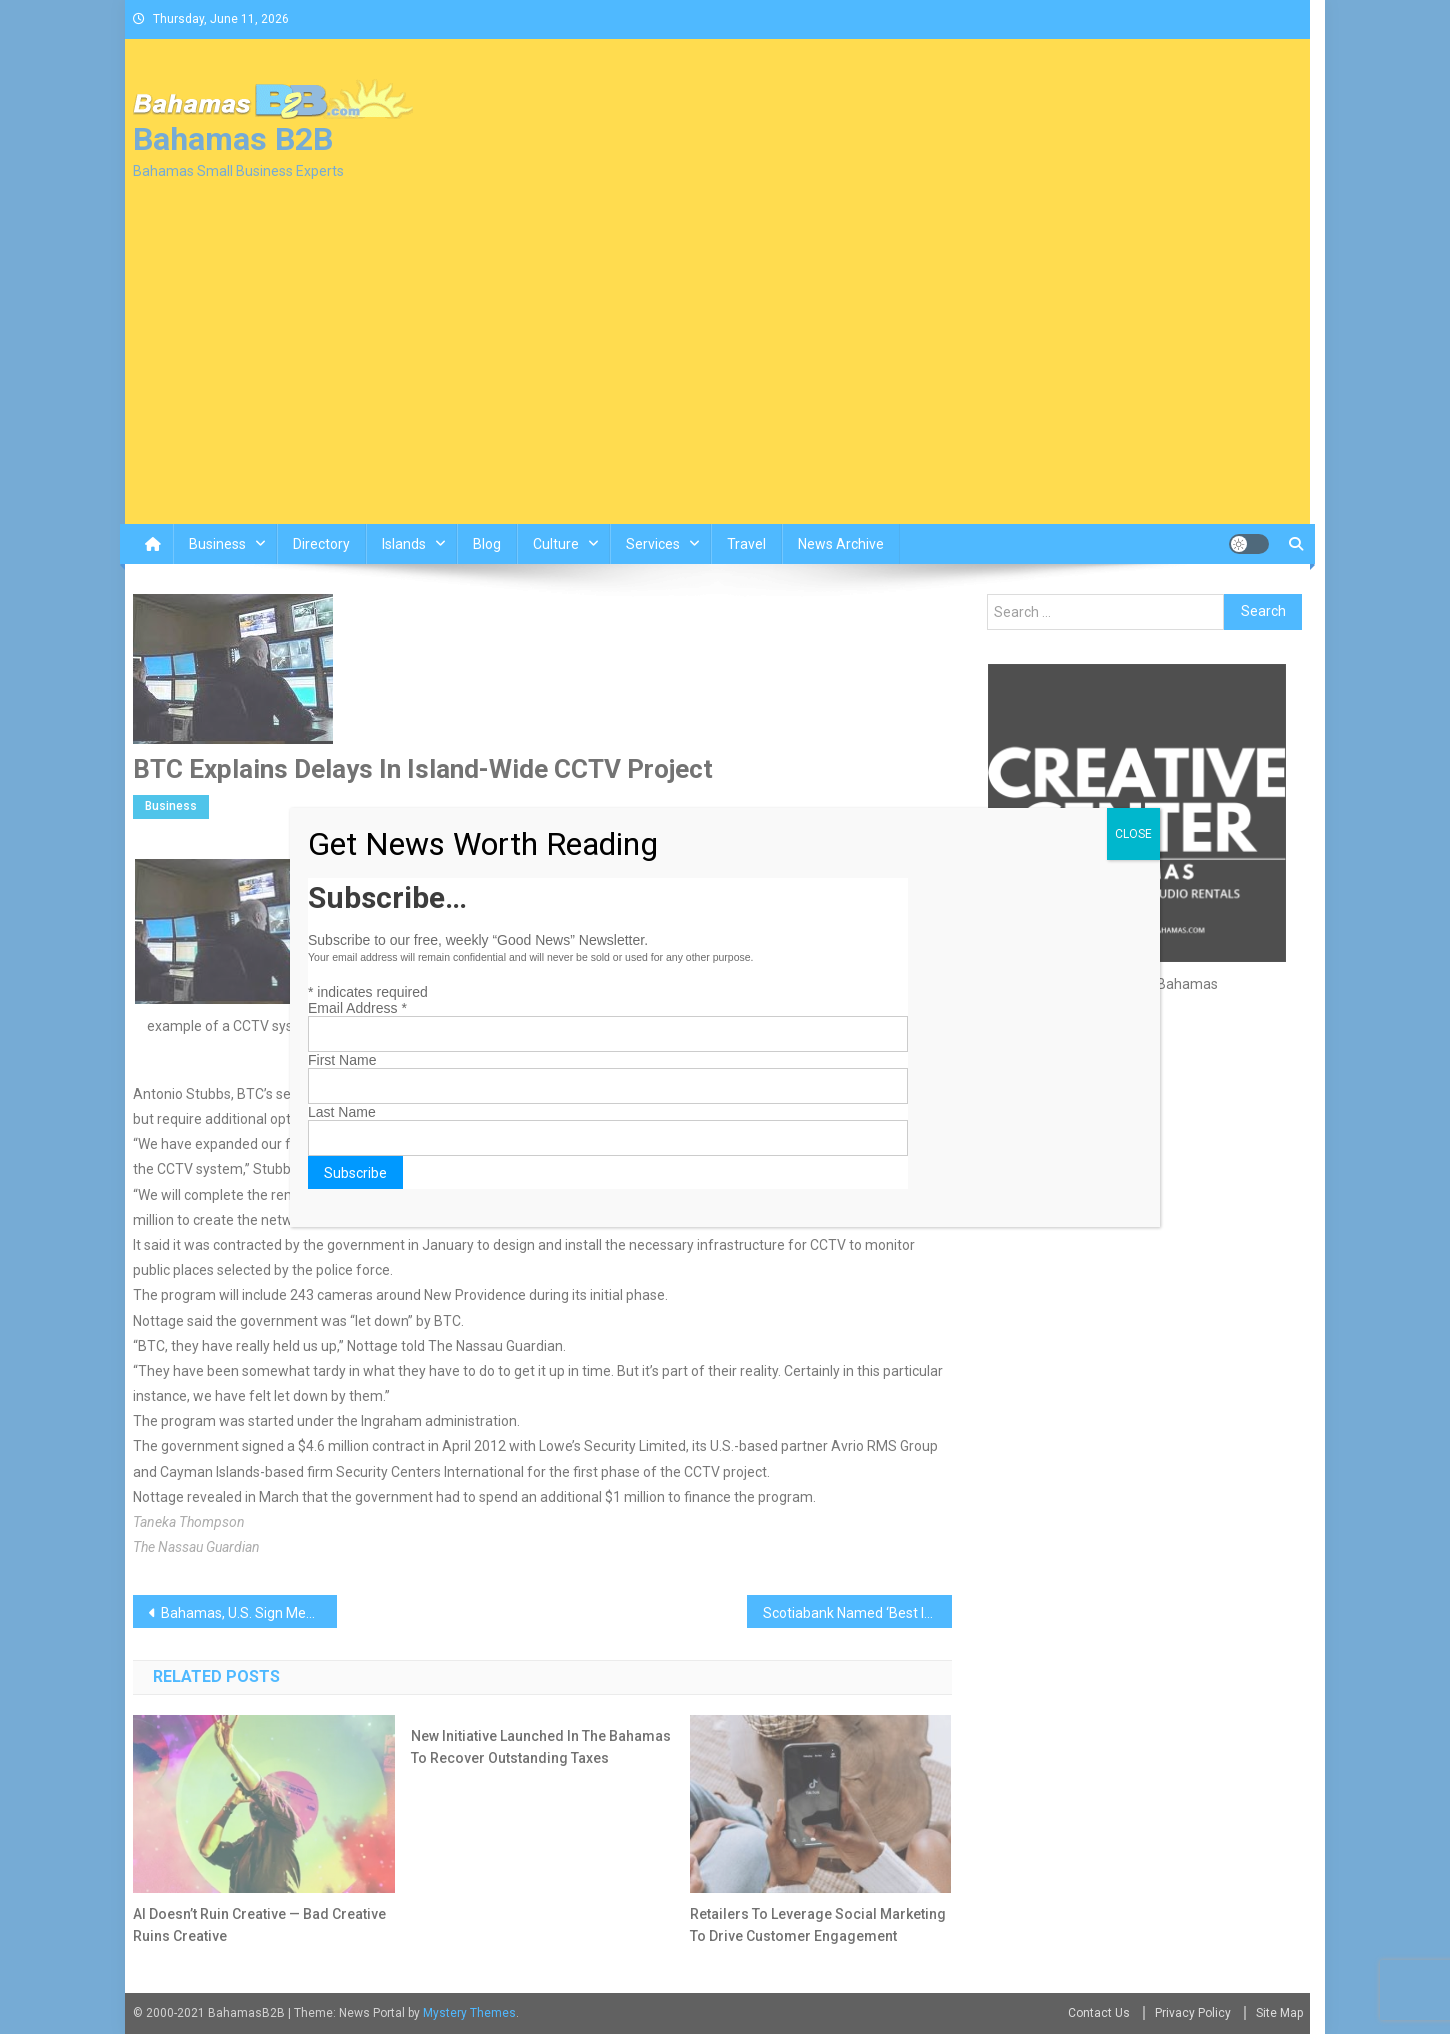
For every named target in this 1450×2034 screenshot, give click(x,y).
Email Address (357, 1008)
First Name (342, 1060)
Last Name (342, 1112)
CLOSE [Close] (1133, 834)
